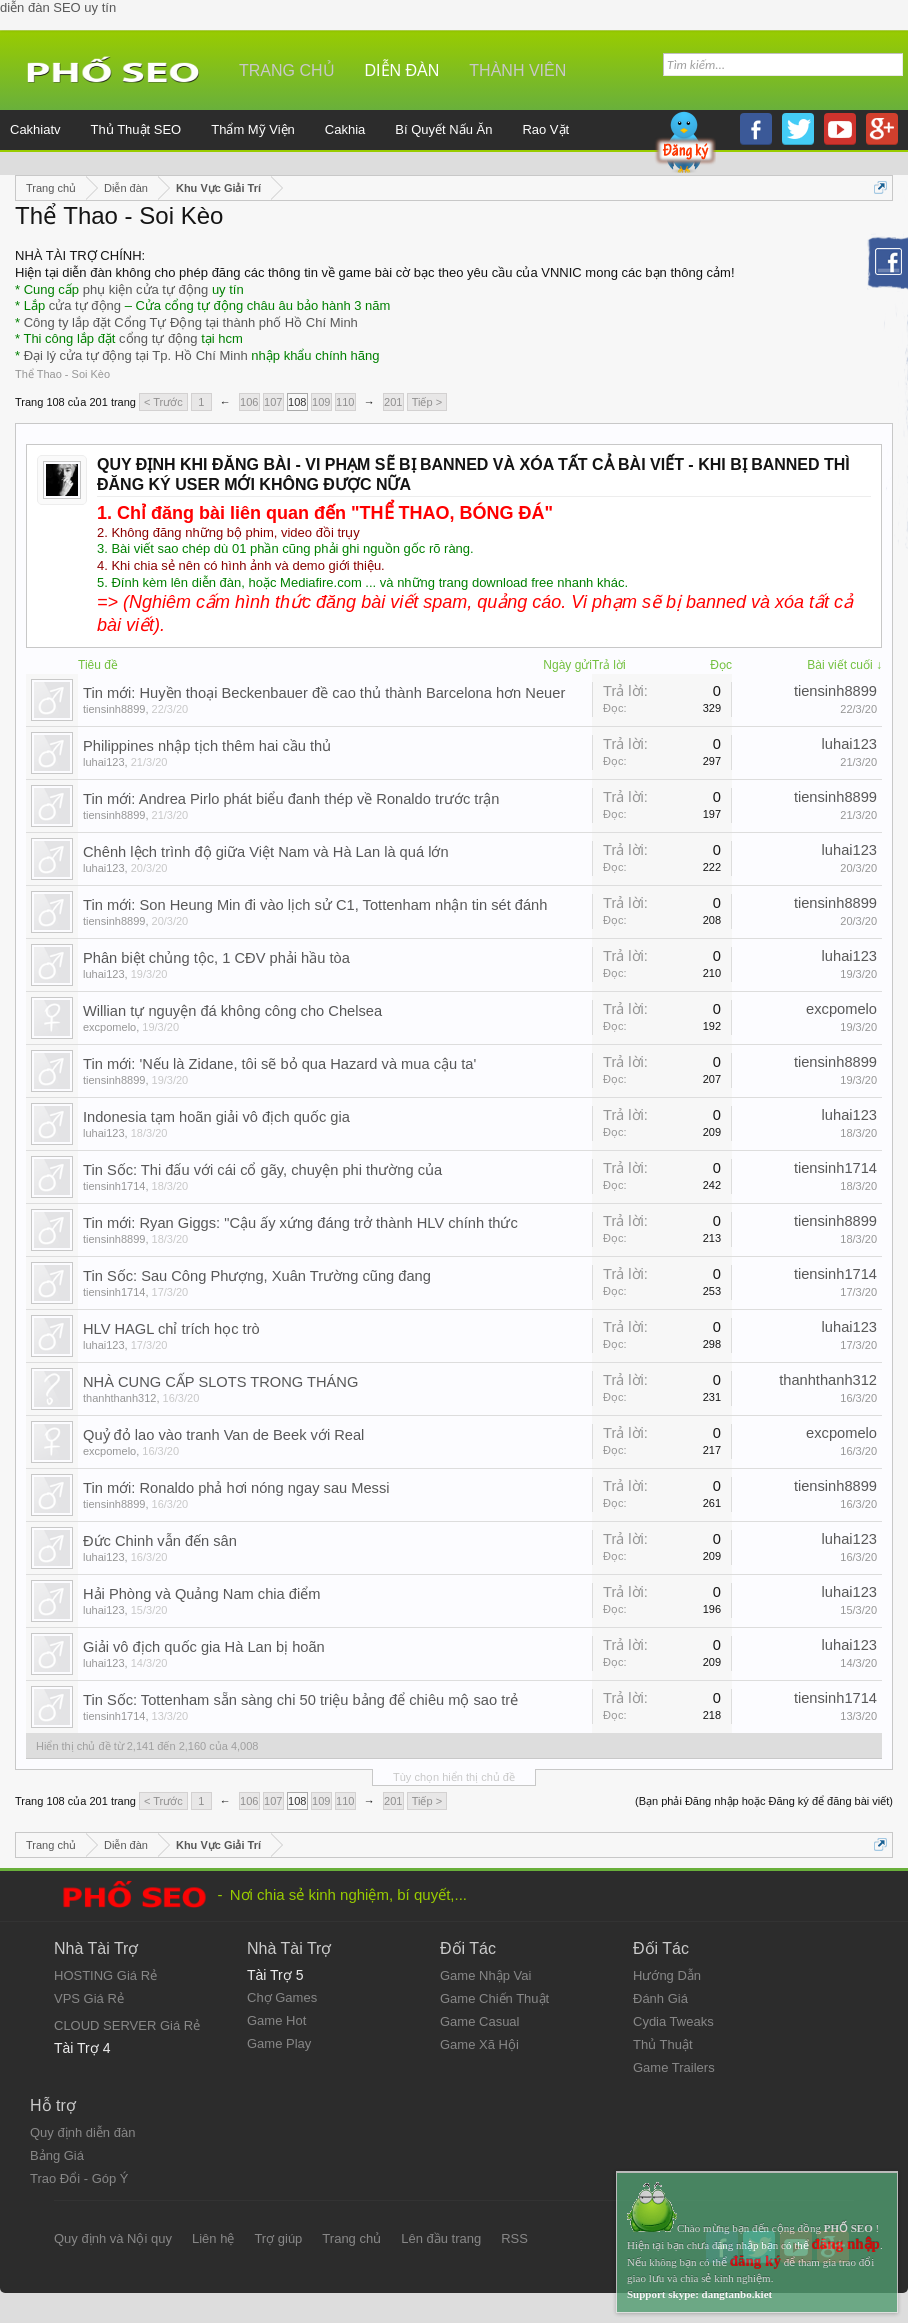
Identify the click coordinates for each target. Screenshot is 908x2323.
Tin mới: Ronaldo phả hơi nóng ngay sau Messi (236, 1488)
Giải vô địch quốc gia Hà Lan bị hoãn (204, 1647)
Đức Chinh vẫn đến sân (160, 1541)
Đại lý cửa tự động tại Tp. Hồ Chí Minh (136, 355)
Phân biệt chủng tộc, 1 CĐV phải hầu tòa (216, 958)
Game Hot (276, 2020)
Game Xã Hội (479, 2044)
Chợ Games (282, 1997)
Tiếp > (427, 402)
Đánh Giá (660, 1998)
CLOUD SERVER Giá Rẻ (127, 2025)
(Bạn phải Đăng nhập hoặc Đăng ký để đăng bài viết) (764, 1801)
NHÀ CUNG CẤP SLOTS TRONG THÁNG (220, 1382)
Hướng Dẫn (667, 1975)
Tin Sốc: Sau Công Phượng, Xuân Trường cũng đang (257, 1276)
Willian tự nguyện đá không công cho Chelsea (232, 1011)
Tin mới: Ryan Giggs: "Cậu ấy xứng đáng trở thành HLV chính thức (300, 1223)
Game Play (279, 2043)
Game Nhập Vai (485, 1975)
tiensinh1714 (114, 1186)
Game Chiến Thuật (494, 1998)
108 (297, 402)
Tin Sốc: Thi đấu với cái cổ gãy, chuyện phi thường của (262, 1170)
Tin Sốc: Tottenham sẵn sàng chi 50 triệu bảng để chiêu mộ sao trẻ (300, 1700)
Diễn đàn (402, 70)
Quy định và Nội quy (113, 2238)
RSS (514, 2238)
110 (345, 402)
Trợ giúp (278, 2238)
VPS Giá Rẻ (89, 1998)
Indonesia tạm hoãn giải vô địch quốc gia (216, 1117)
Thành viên (517, 70)
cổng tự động (158, 338)
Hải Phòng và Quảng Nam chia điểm (201, 1594)
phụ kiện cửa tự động (146, 289)
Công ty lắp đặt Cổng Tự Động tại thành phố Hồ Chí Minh (191, 322)
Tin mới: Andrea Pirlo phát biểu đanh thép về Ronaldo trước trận (291, 799)
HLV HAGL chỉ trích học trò (171, 1329)
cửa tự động (85, 305)
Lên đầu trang (441, 2238)
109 (321, 402)
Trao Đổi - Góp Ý (79, 2178)
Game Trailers (674, 2067)
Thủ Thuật (663, 2044)
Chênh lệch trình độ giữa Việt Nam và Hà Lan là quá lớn (266, 852)
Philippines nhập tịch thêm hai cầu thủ (207, 746)
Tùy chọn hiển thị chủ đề (454, 1777)
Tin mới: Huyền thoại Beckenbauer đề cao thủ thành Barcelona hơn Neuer (324, 693)
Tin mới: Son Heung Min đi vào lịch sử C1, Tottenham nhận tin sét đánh (315, 905)
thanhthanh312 (119, 1398)
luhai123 (104, 762)
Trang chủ (287, 70)
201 (393, 402)
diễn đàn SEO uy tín (58, 7)
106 (249, 402)
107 (273, 402)
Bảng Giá (57, 2155)
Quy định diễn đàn (82, 2132)
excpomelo (109, 1027)
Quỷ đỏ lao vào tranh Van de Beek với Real (223, 1435)
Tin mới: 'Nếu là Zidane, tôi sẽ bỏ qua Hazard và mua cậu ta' (279, 1064)
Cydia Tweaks (673, 2021)
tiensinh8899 (114, 709)
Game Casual (479, 2021)
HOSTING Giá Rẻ (105, 1975)
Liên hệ (213, 2238)
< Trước (163, 402)
